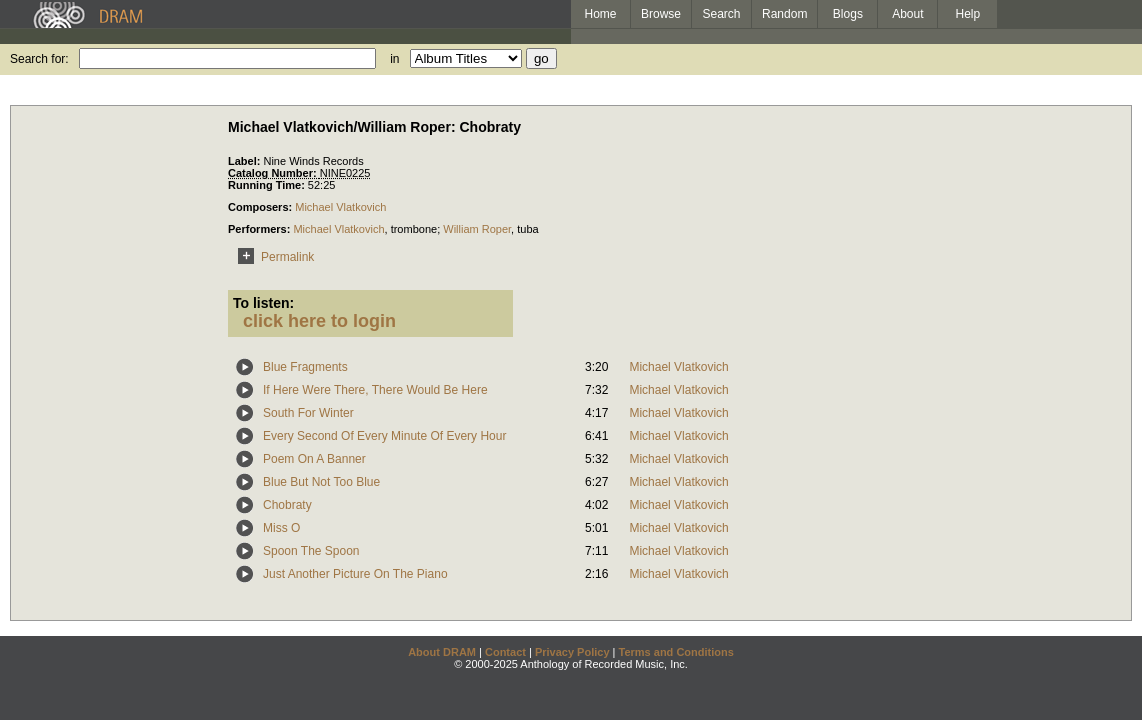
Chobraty (287, 505)
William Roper (477, 229)
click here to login (319, 321)
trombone (414, 229)
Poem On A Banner (314, 459)
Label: (245, 161)
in (394, 59)
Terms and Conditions (676, 652)
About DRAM (442, 652)
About (907, 14)
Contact (505, 652)
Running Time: (268, 185)
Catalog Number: (274, 173)
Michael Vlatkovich (340, 207)
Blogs (848, 14)
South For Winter (308, 413)
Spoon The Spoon (311, 551)
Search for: (39, 59)
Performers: (260, 229)
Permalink (272, 257)
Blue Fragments (305, 367)
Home (600, 14)
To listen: (263, 303)
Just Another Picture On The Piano (355, 574)
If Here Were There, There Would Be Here (375, 390)
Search (722, 14)
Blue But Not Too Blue (321, 482)
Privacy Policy (572, 652)
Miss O (281, 528)
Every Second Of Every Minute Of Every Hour (384, 436)
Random (784, 14)
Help (968, 14)
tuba (527, 229)
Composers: (261, 207)
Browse (661, 14)
